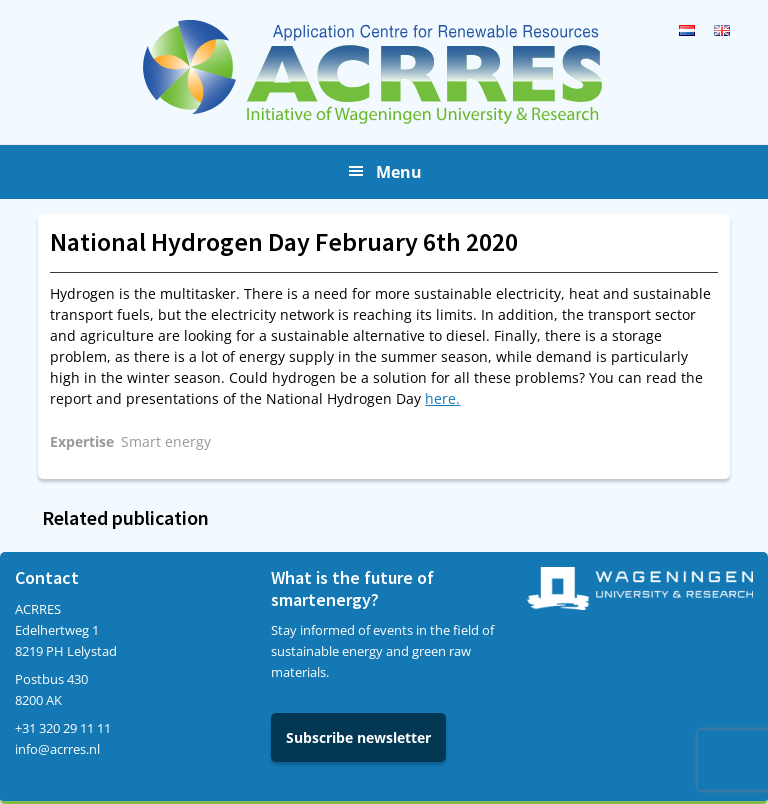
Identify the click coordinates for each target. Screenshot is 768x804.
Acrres (384, 72)
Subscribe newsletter (358, 737)
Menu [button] (399, 172)
